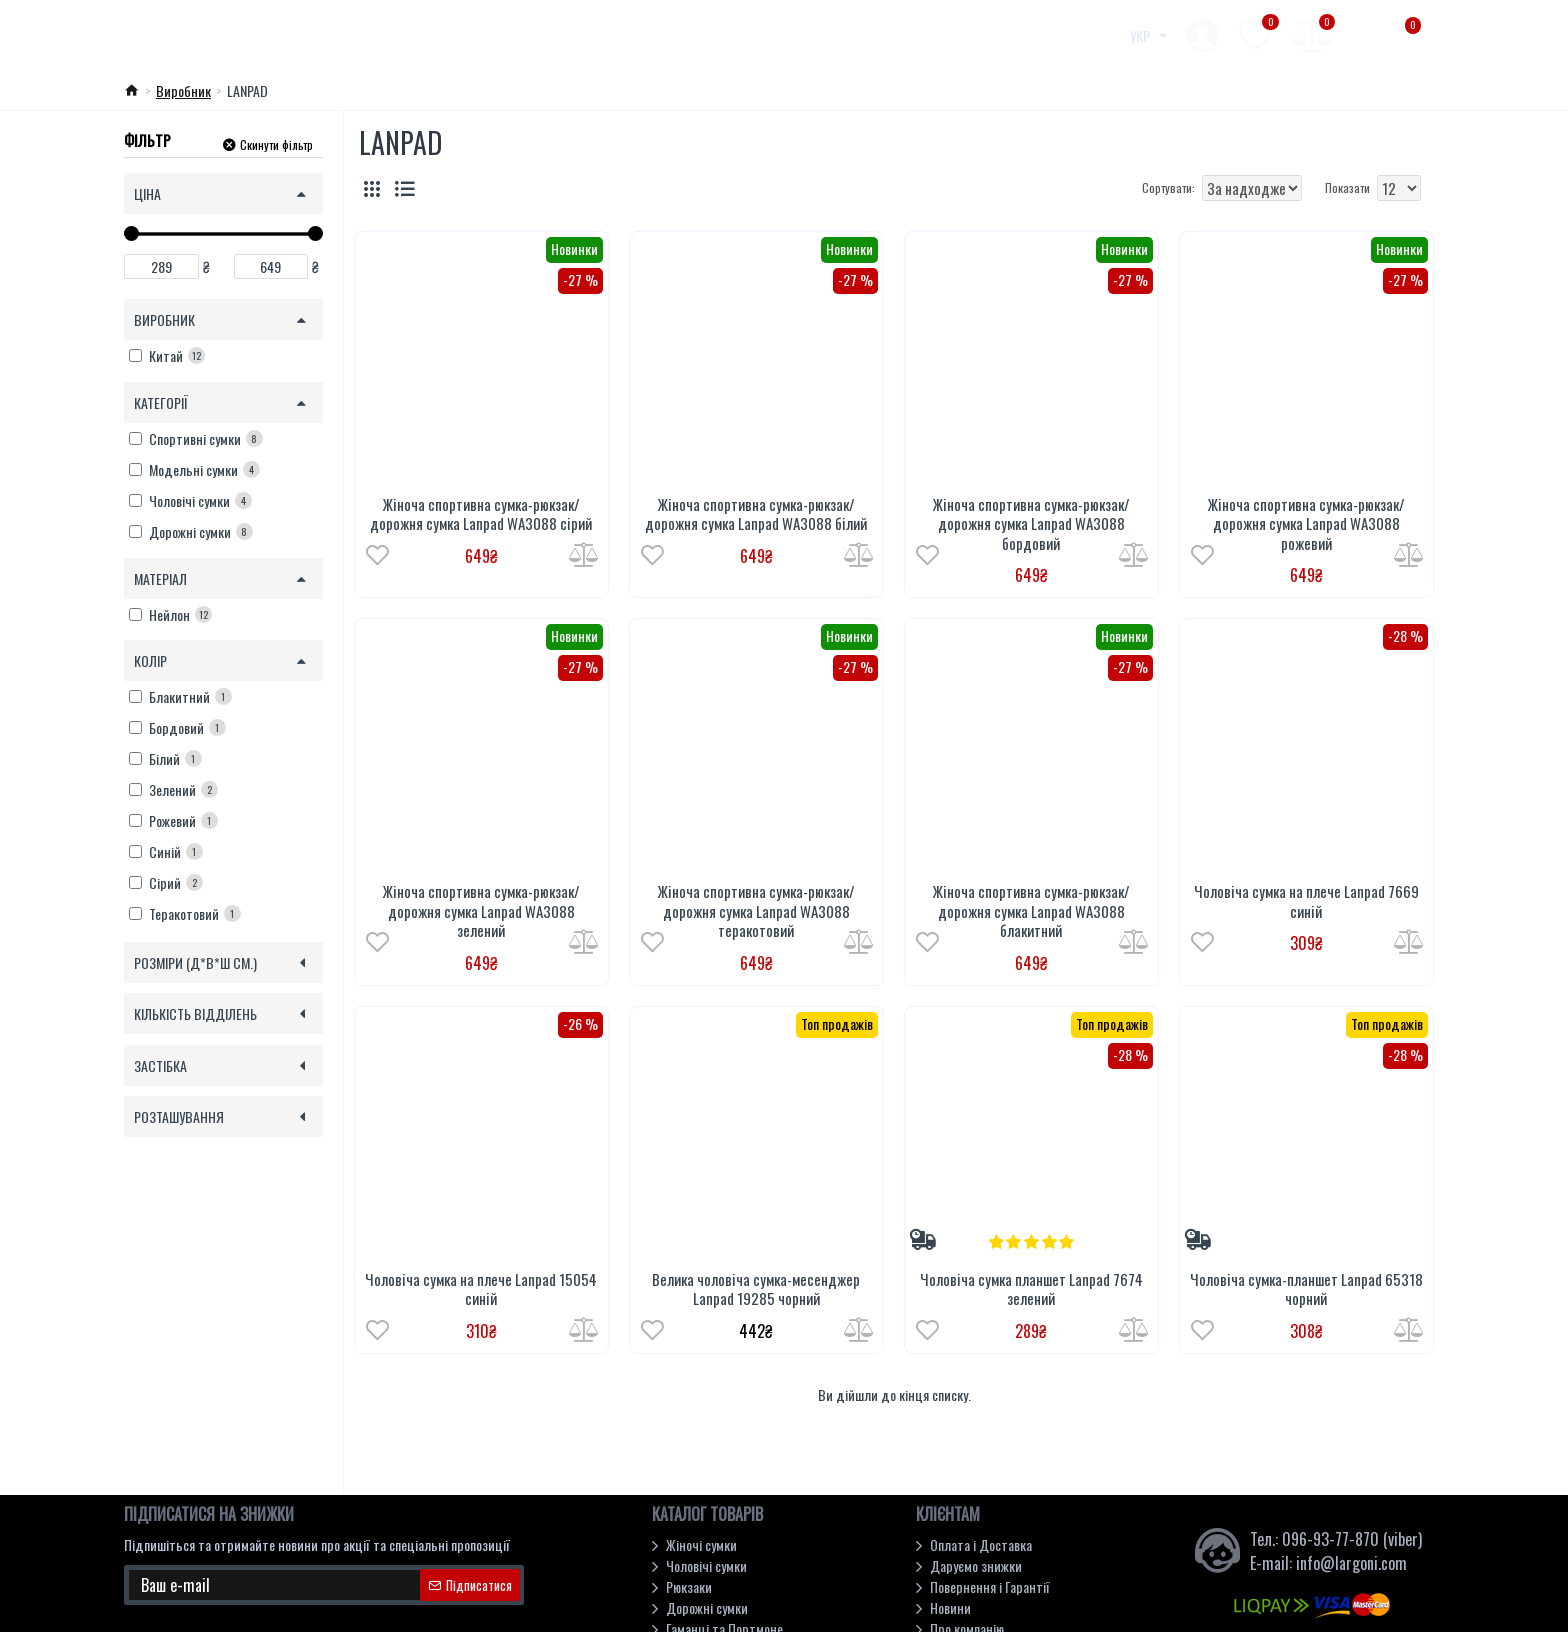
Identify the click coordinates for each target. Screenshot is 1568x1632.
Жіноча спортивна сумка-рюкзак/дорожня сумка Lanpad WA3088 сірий (481, 514)
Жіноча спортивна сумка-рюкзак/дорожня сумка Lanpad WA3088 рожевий (1306, 524)
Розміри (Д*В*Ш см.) (195, 962)
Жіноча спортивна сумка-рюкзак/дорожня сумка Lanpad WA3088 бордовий (1031, 524)
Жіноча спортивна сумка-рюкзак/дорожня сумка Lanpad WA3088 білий (756, 514)
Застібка (160, 1065)
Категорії (161, 402)
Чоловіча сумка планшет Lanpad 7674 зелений (1031, 1289)
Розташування (179, 1116)
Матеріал (160, 578)
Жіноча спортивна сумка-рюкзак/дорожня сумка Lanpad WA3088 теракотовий (756, 911)
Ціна (147, 193)
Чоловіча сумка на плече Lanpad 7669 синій (1306, 901)
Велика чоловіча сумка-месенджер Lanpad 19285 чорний (756, 1289)
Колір (150, 660)
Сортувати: (1100, 187)
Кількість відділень (195, 1013)
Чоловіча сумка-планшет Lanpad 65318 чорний (1306, 1289)
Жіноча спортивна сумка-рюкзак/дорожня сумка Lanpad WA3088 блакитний (1031, 911)
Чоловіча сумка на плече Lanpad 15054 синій (481, 1289)
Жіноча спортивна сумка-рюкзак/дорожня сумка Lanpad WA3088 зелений (481, 911)
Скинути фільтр (276, 143)
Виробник (183, 90)
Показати (1347, 187)
